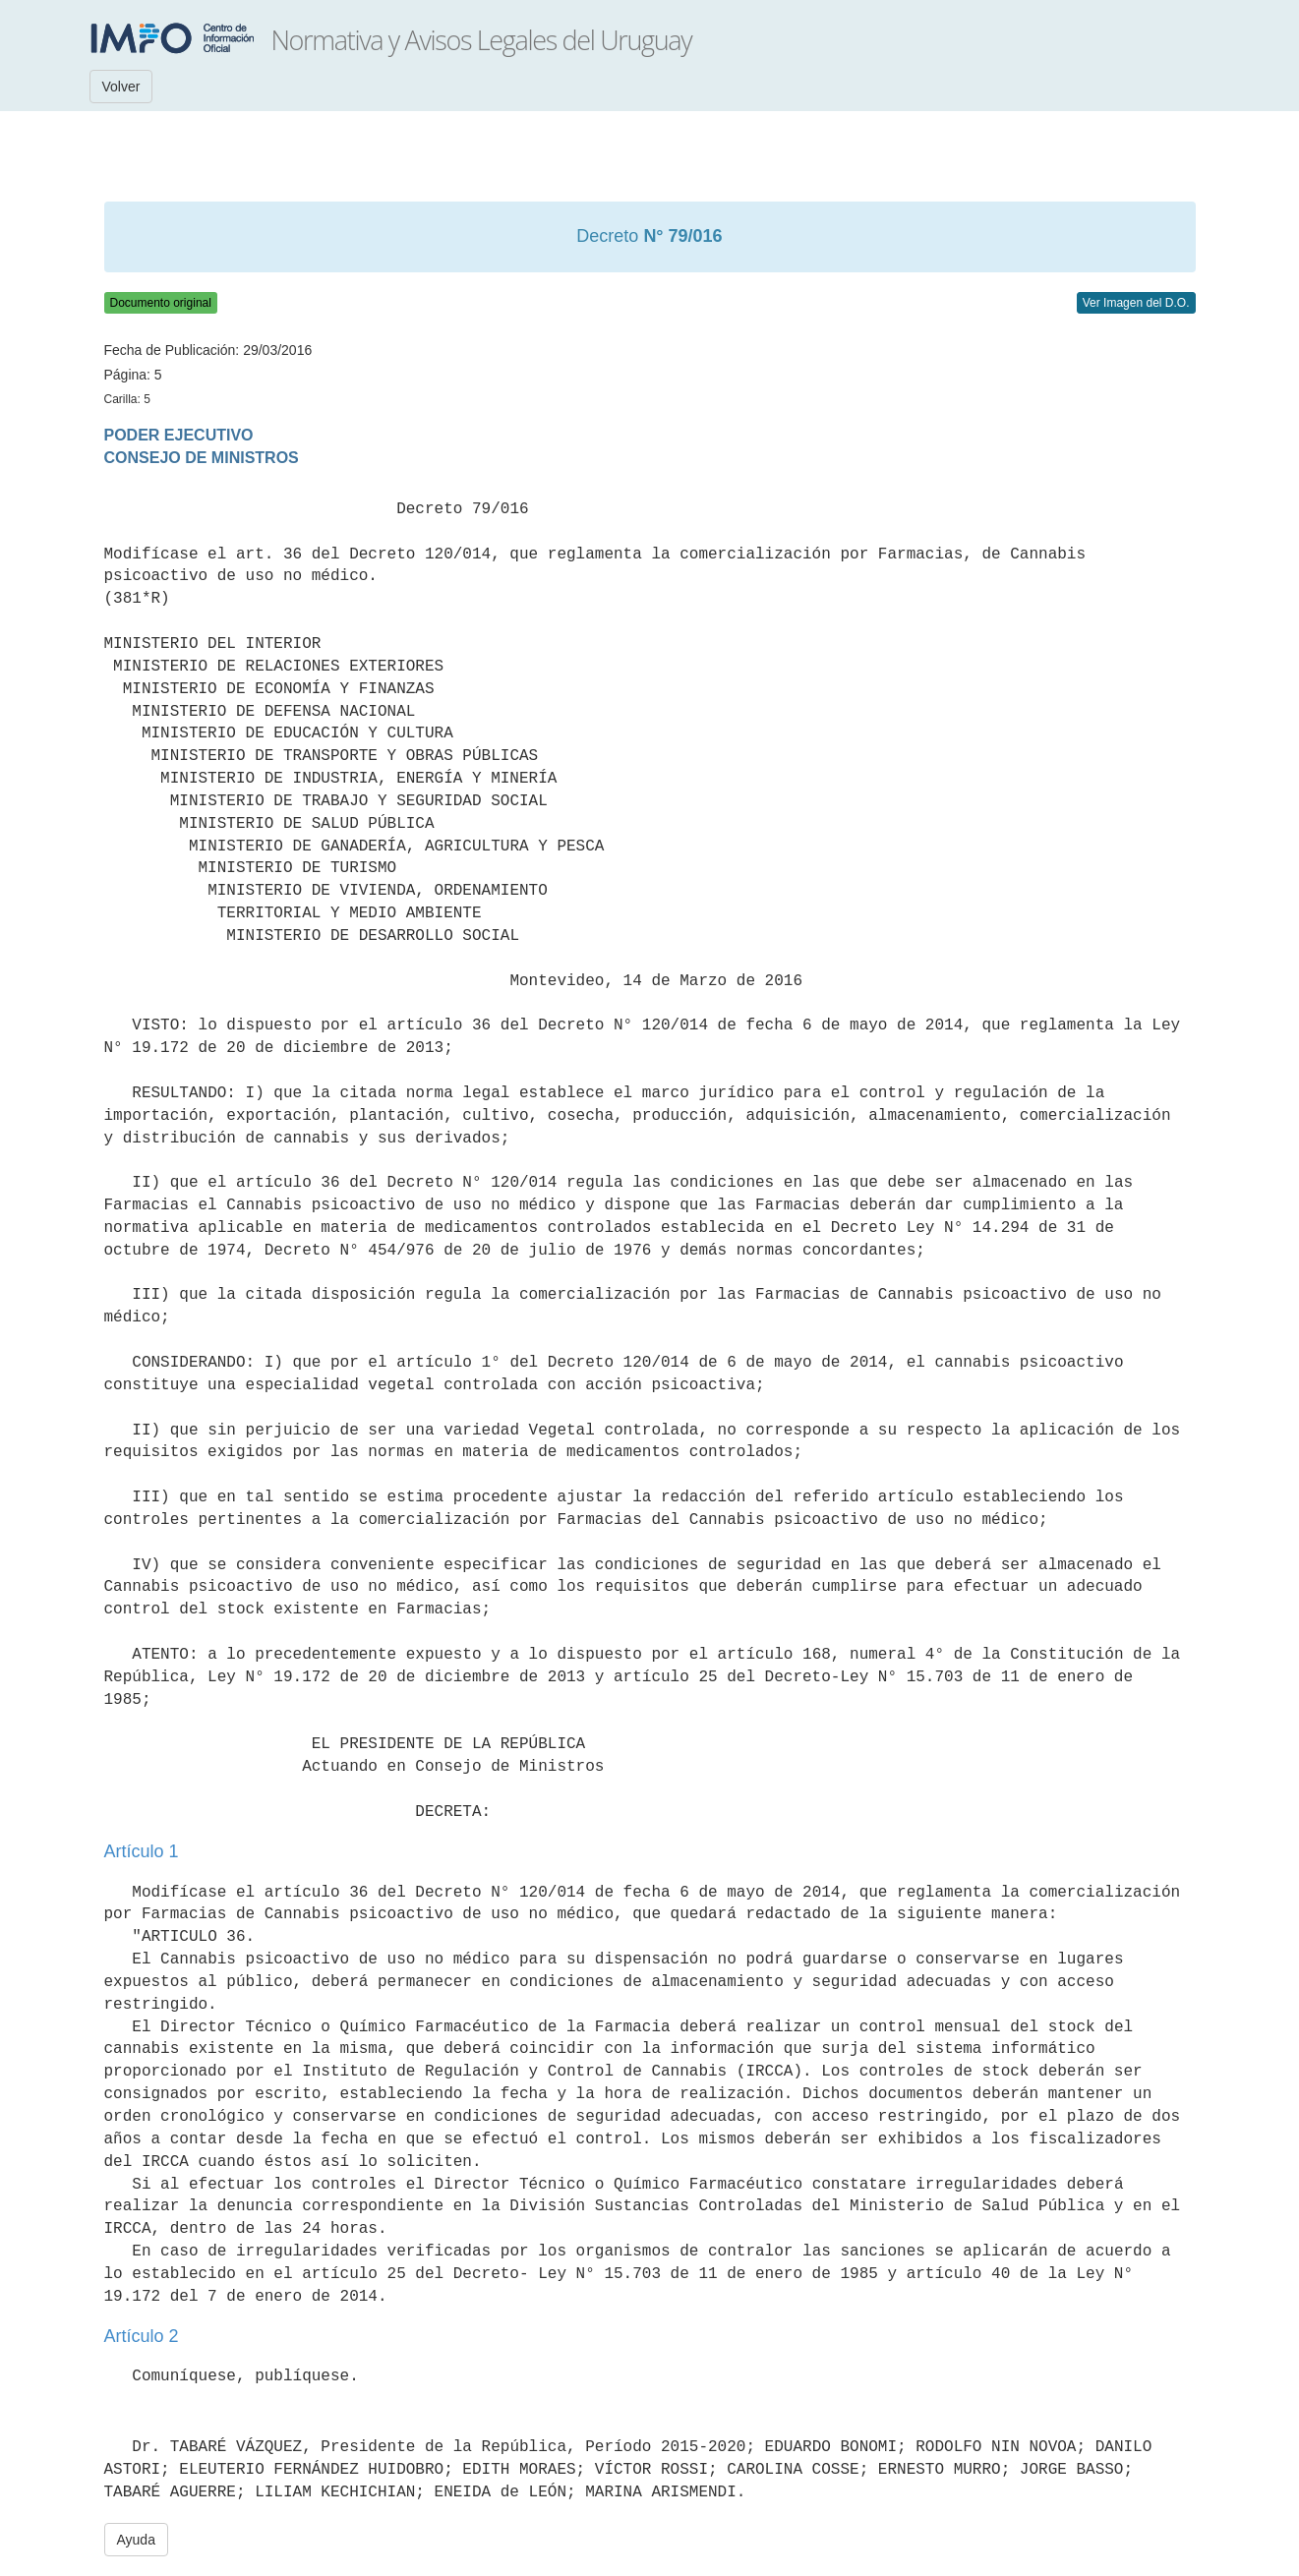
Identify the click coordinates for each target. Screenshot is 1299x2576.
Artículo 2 (141, 2336)
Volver (121, 86)
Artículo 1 (141, 1851)
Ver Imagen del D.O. (1136, 303)
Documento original (160, 303)
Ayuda (136, 2539)
